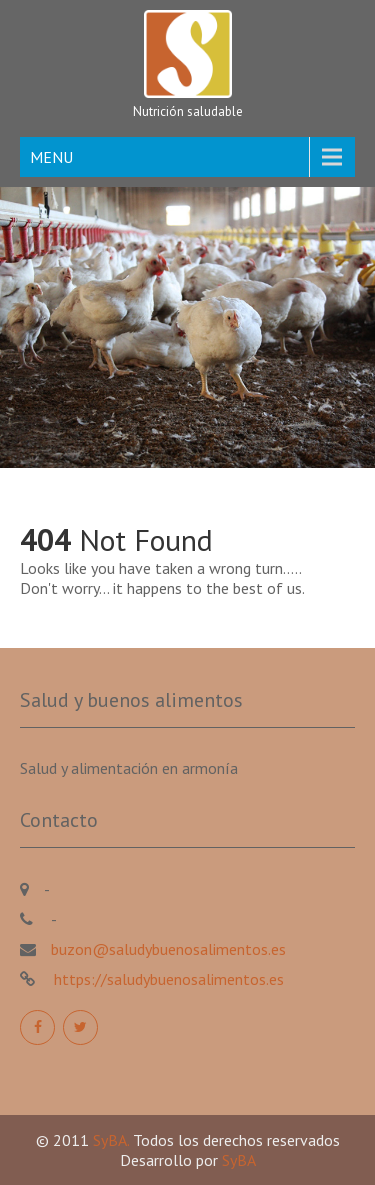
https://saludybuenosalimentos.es (167, 979)
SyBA (239, 1160)
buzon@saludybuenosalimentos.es (168, 949)
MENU (51, 157)
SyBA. (113, 1140)
